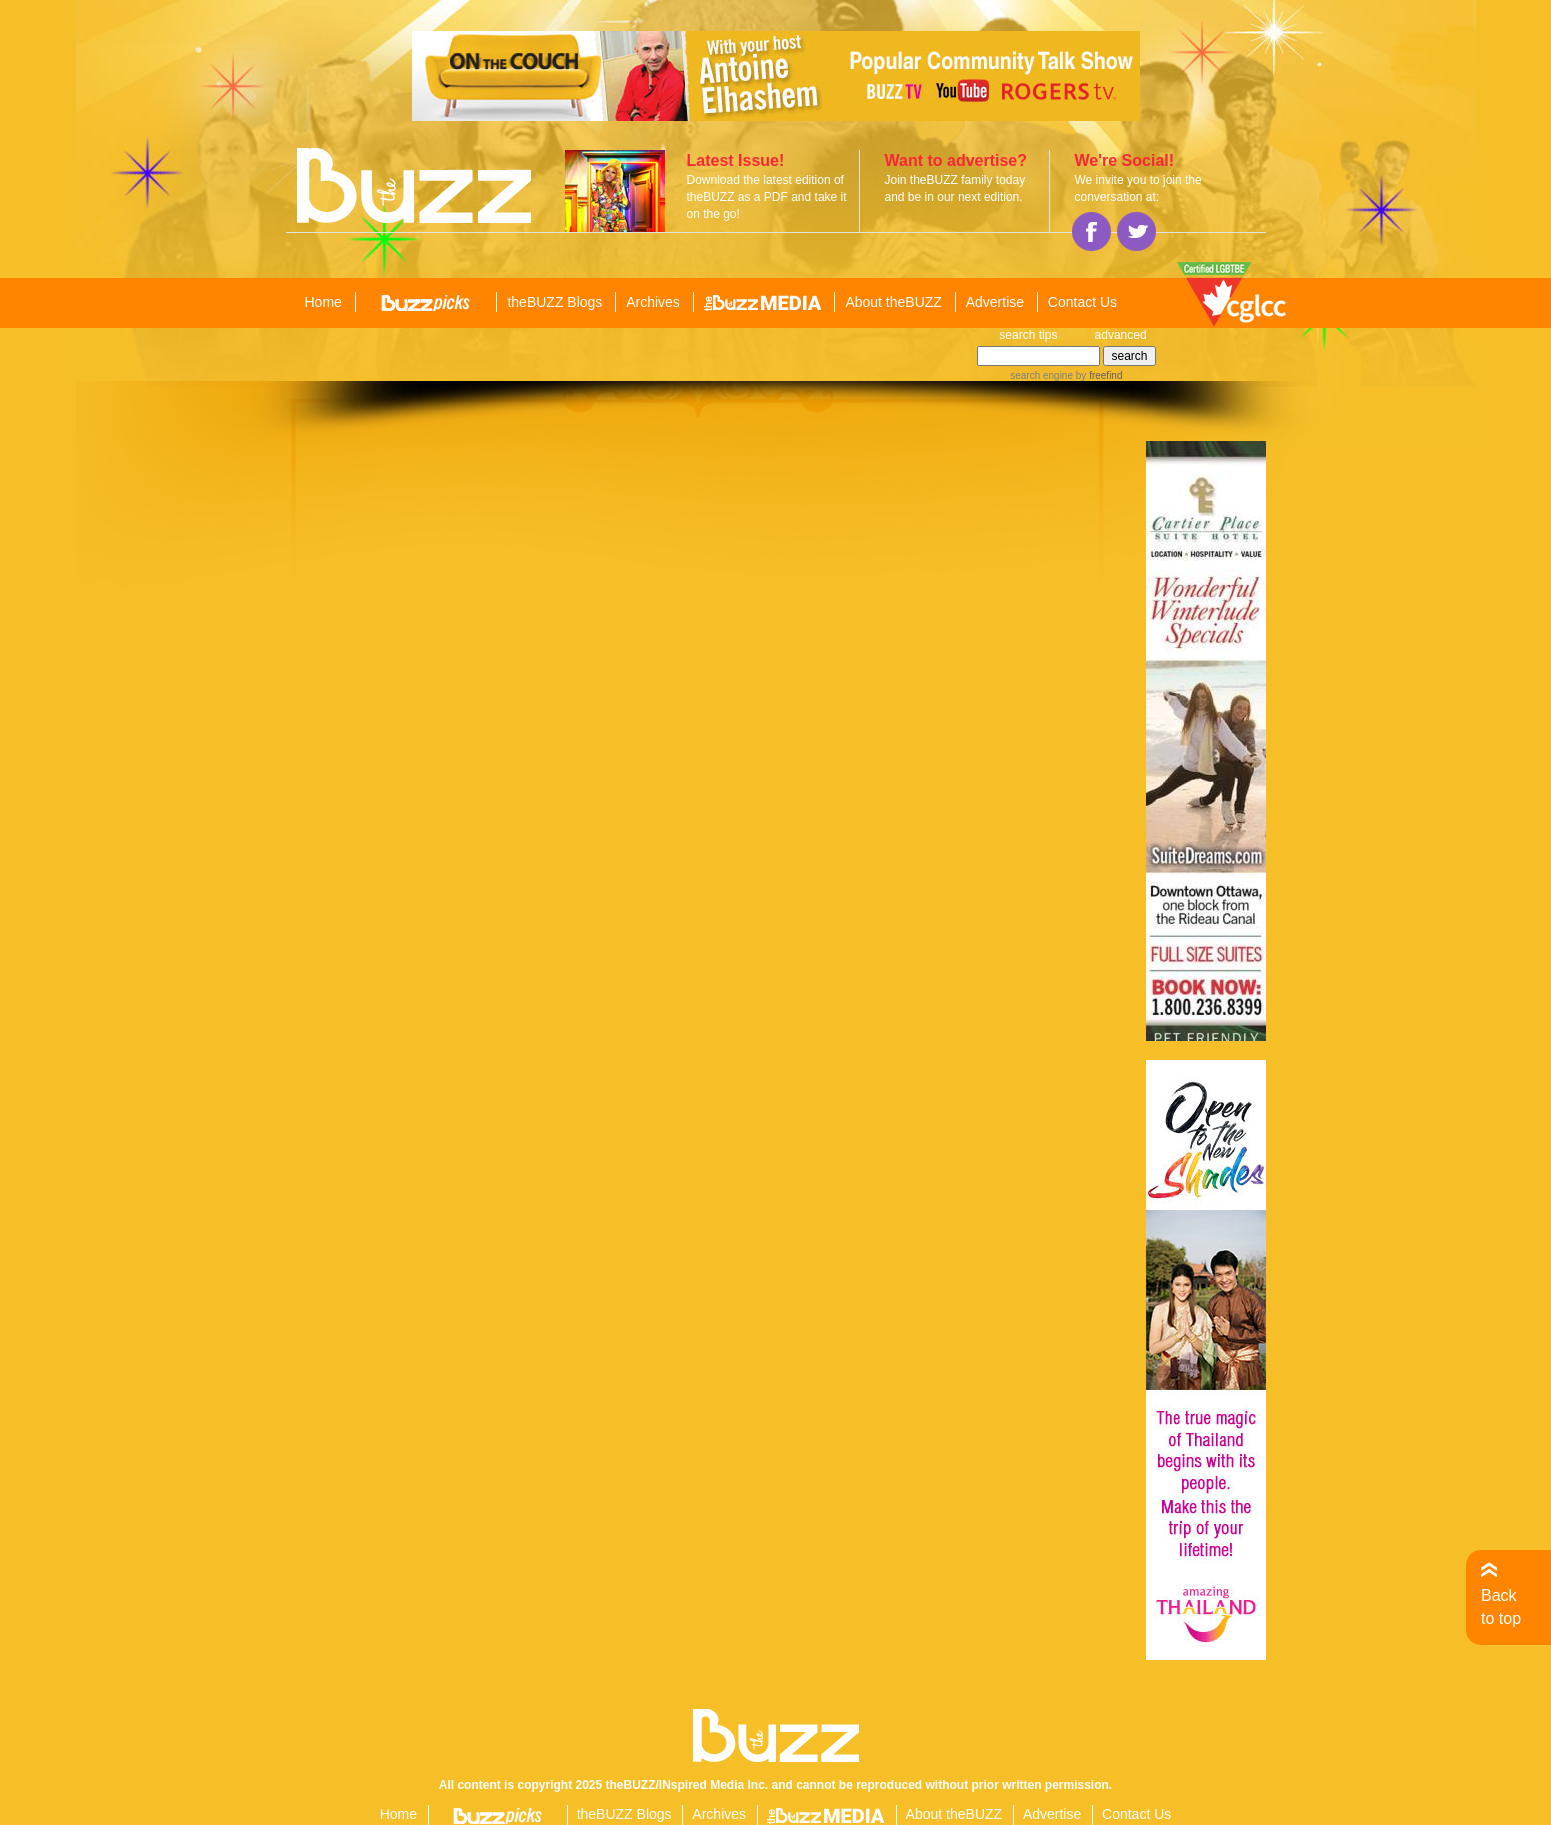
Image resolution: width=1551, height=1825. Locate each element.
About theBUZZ (893, 302)
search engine (1041, 375)
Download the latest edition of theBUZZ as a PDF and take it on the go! (767, 197)
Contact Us (1082, 302)
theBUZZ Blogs (554, 302)
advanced (1121, 335)
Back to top (1501, 1606)
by (1097, 375)
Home (323, 302)
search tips (1028, 335)
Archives (653, 302)
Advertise (995, 302)
